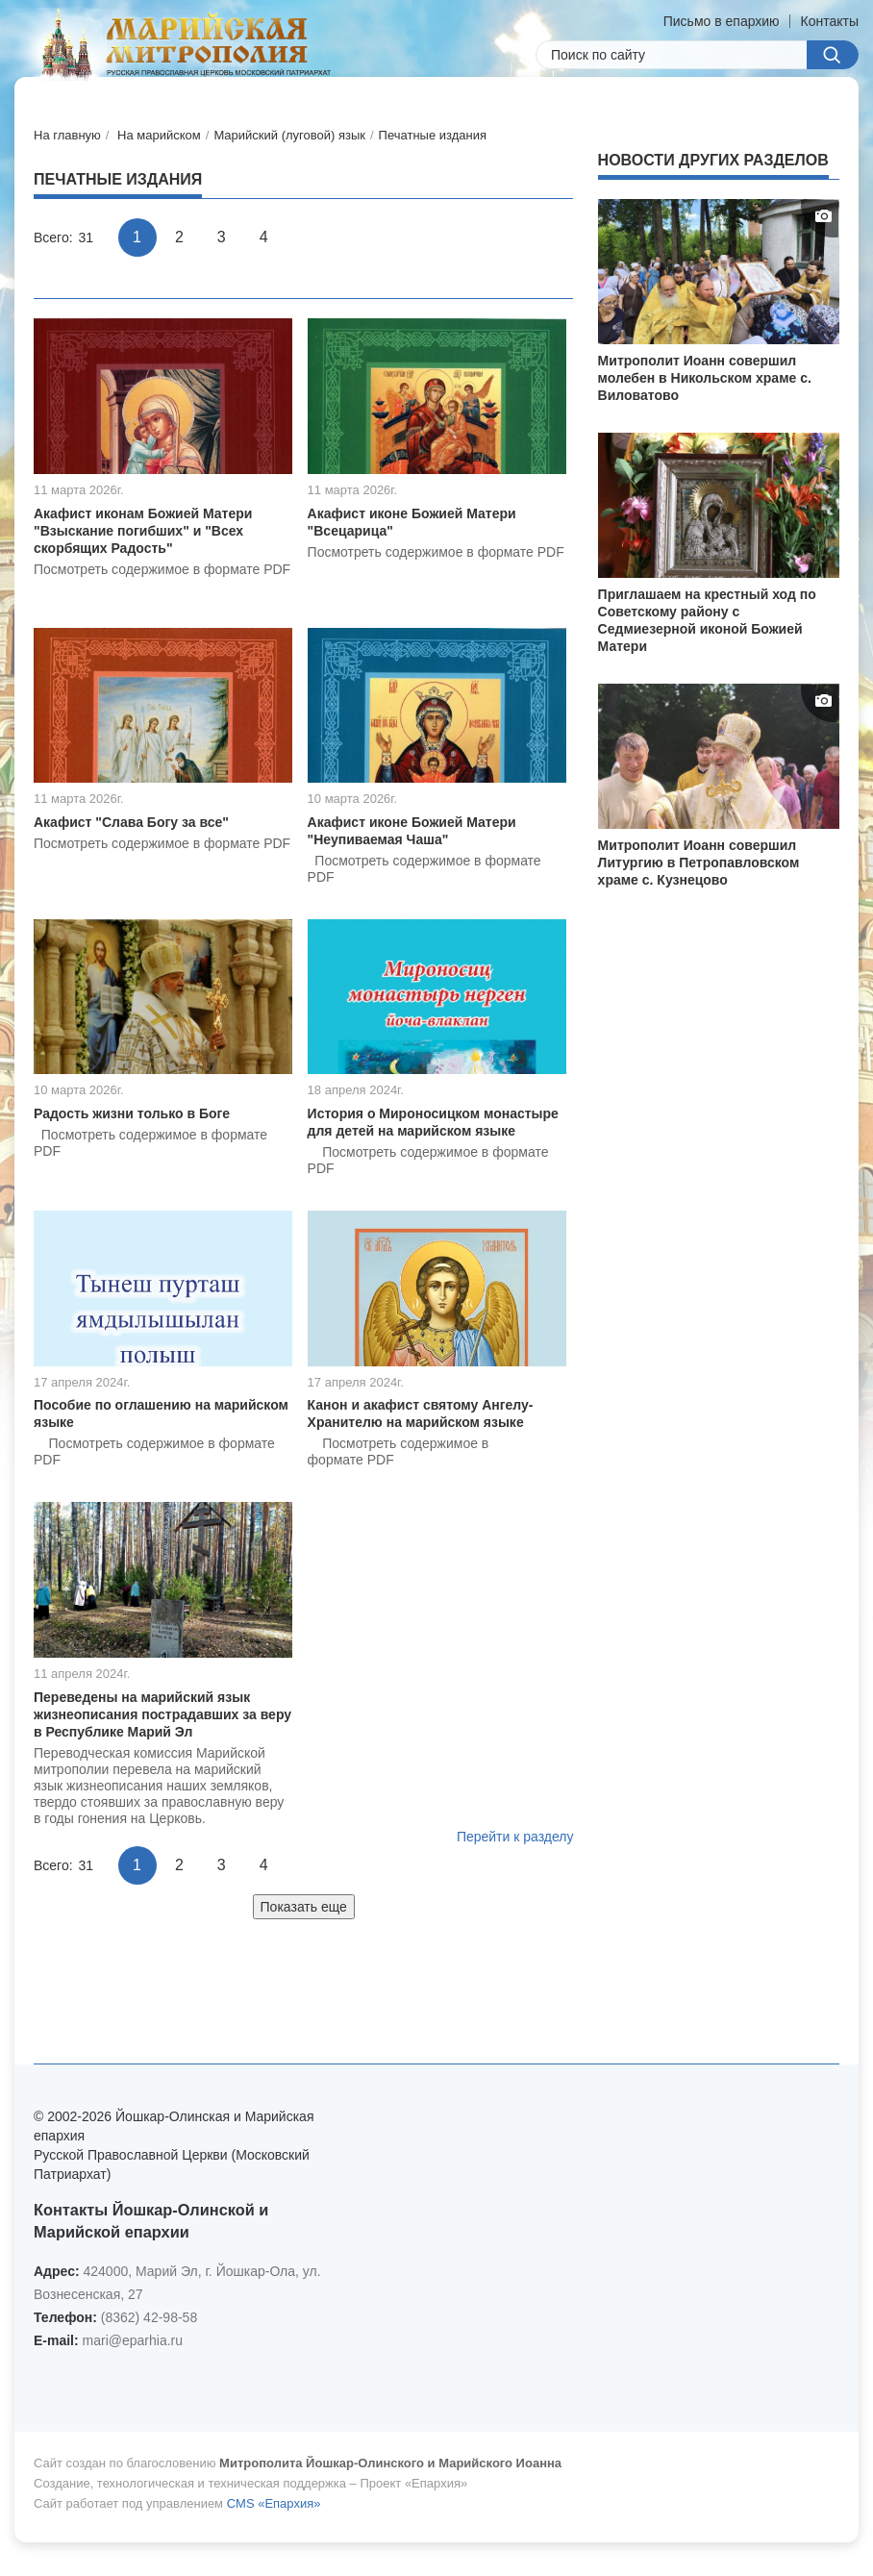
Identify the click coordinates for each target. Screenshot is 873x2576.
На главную (67, 135)
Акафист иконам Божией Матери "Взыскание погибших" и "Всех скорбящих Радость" (143, 531)
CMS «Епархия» (274, 2503)
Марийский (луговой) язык (289, 135)
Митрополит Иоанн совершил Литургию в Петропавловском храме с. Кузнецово (699, 863)
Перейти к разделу (515, 1836)
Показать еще (304, 1906)
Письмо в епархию (721, 21)
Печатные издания (432, 135)
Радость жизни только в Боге (132, 1113)
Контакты (830, 21)
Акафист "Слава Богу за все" (131, 822)
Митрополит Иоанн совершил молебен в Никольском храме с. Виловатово (704, 378)
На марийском (159, 135)
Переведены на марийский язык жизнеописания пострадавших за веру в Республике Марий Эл (162, 1714)
